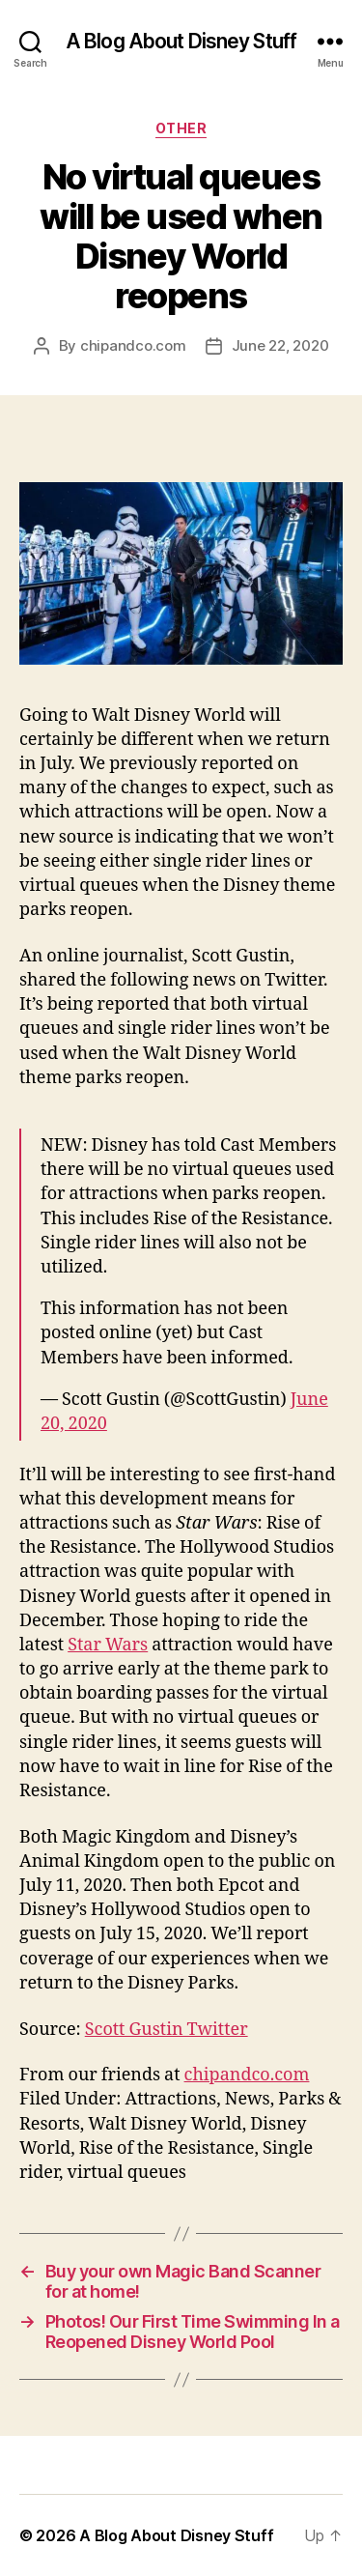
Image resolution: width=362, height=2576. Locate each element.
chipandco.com (133, 345)
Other (181, 128)
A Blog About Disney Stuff (181, 41)
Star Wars (108, 1645)
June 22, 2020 (280, 345)
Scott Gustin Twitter (166, 2029)
